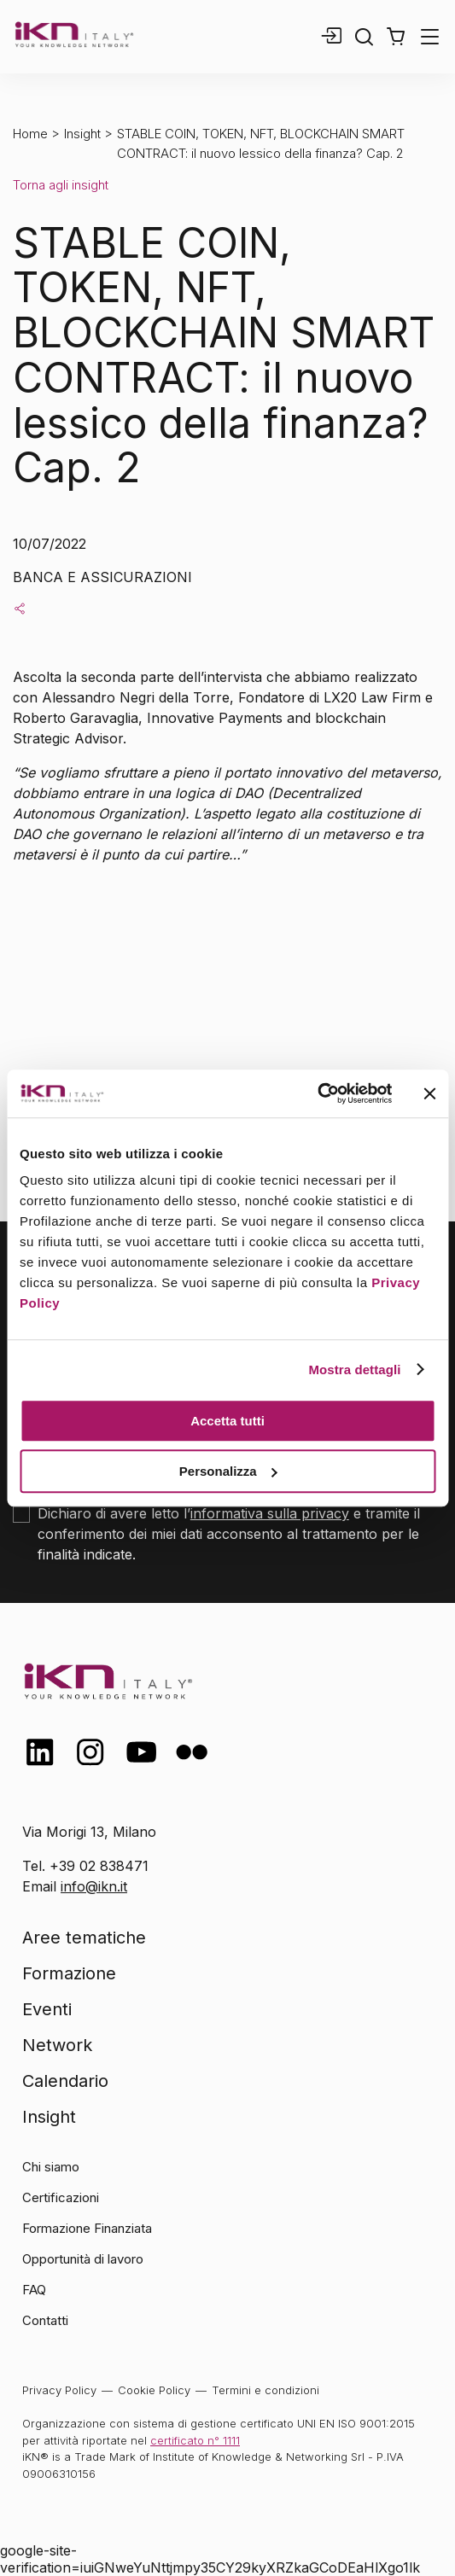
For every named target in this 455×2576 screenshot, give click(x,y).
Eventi (47, 2009)
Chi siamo (50, 2167)
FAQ (34, 2290)
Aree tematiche (84, 1937)
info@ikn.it (94, 1886)
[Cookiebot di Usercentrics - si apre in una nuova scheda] (317, 1093)
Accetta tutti (227, 1420)
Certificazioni (60, 2197)
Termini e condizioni (265, 2390)
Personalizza (228, 1471)
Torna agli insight (60, 185)
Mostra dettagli (354, 1369)
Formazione (69, 1973)
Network (57, 2045)
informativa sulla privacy (269, 1513)
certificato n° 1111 (195, 2440)
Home (30, 133)
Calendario (65, 2081)
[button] (395, 36)
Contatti (45, 2320)
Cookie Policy (154, 2390)
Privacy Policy (59, 2390)
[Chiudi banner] (429, 1093)
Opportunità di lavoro (82, 2259)
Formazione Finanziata (87, 2228)
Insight (82, 133)
